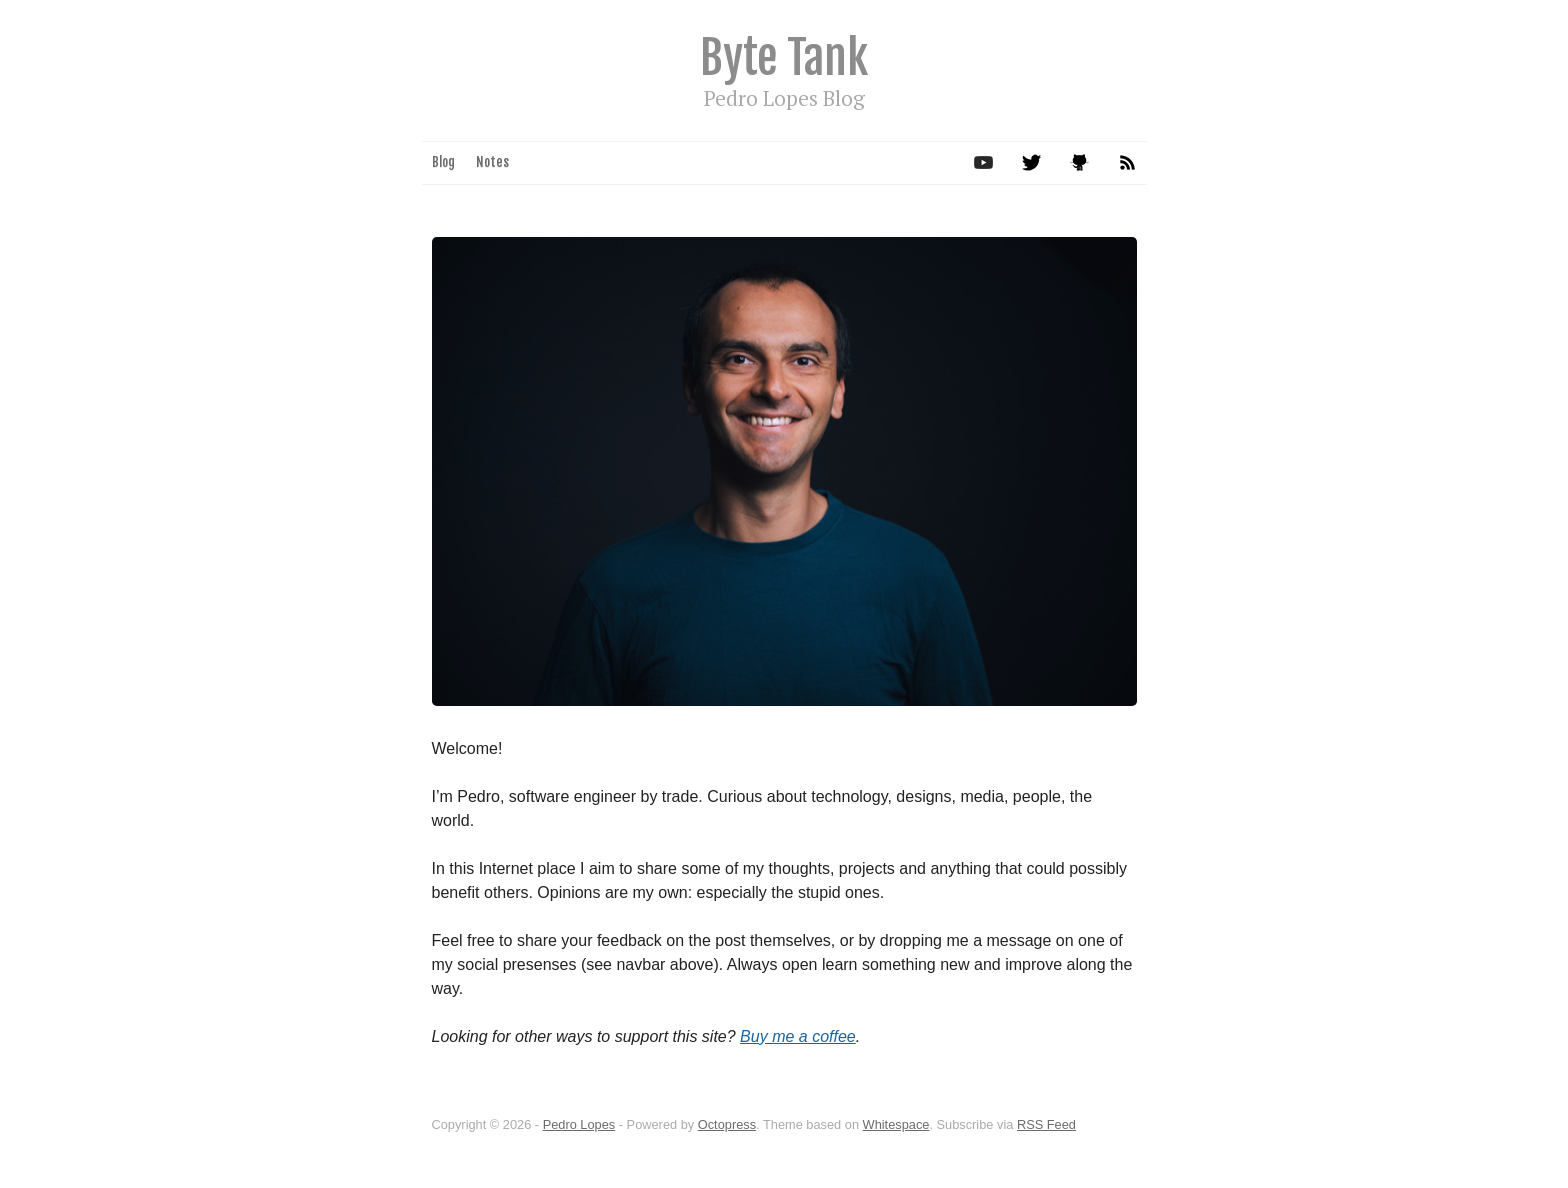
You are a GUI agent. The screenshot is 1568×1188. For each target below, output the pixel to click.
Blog (443, 162)
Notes (492, 162)
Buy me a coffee (798, 1036)
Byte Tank (784, 57)
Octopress (727, 1124)
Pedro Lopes (579, 1124)
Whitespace (896, 1124)
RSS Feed (1046, 1124)
